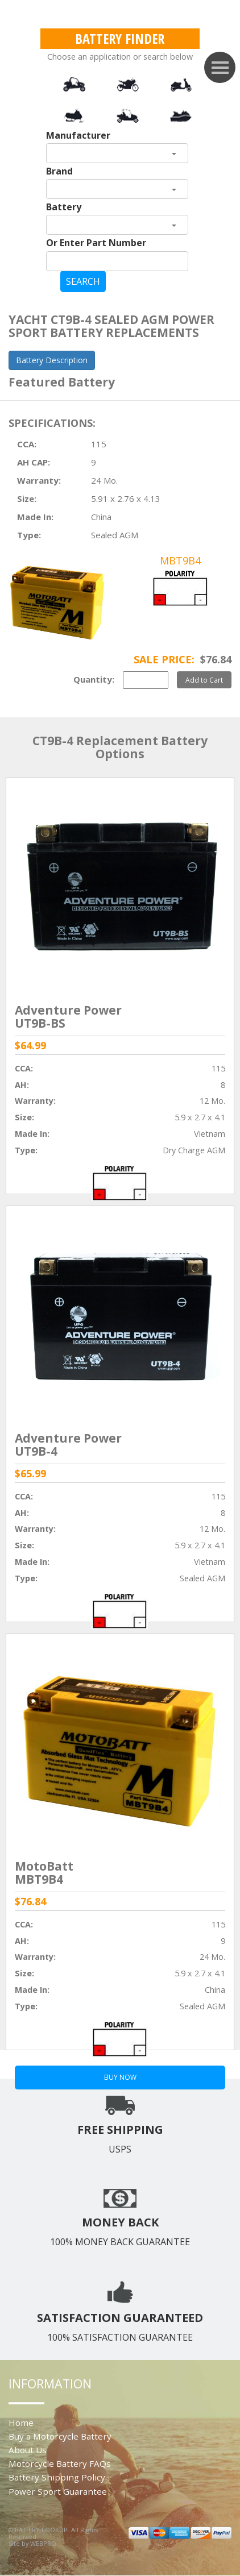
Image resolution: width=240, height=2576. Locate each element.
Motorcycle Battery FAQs (60, 2463)
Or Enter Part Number (96, 242)
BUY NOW (120, 2077)
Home (21, 2422)
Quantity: (93, 679)
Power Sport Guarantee (58, 2491)
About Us (28, 2449)
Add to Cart (204, 679)
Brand (59, 171)
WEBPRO (43, 2543)
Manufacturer (78, 135)
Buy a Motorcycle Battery (60, 2436)
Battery (63, 207)
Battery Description (52, 360)
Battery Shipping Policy (57, 2477)
